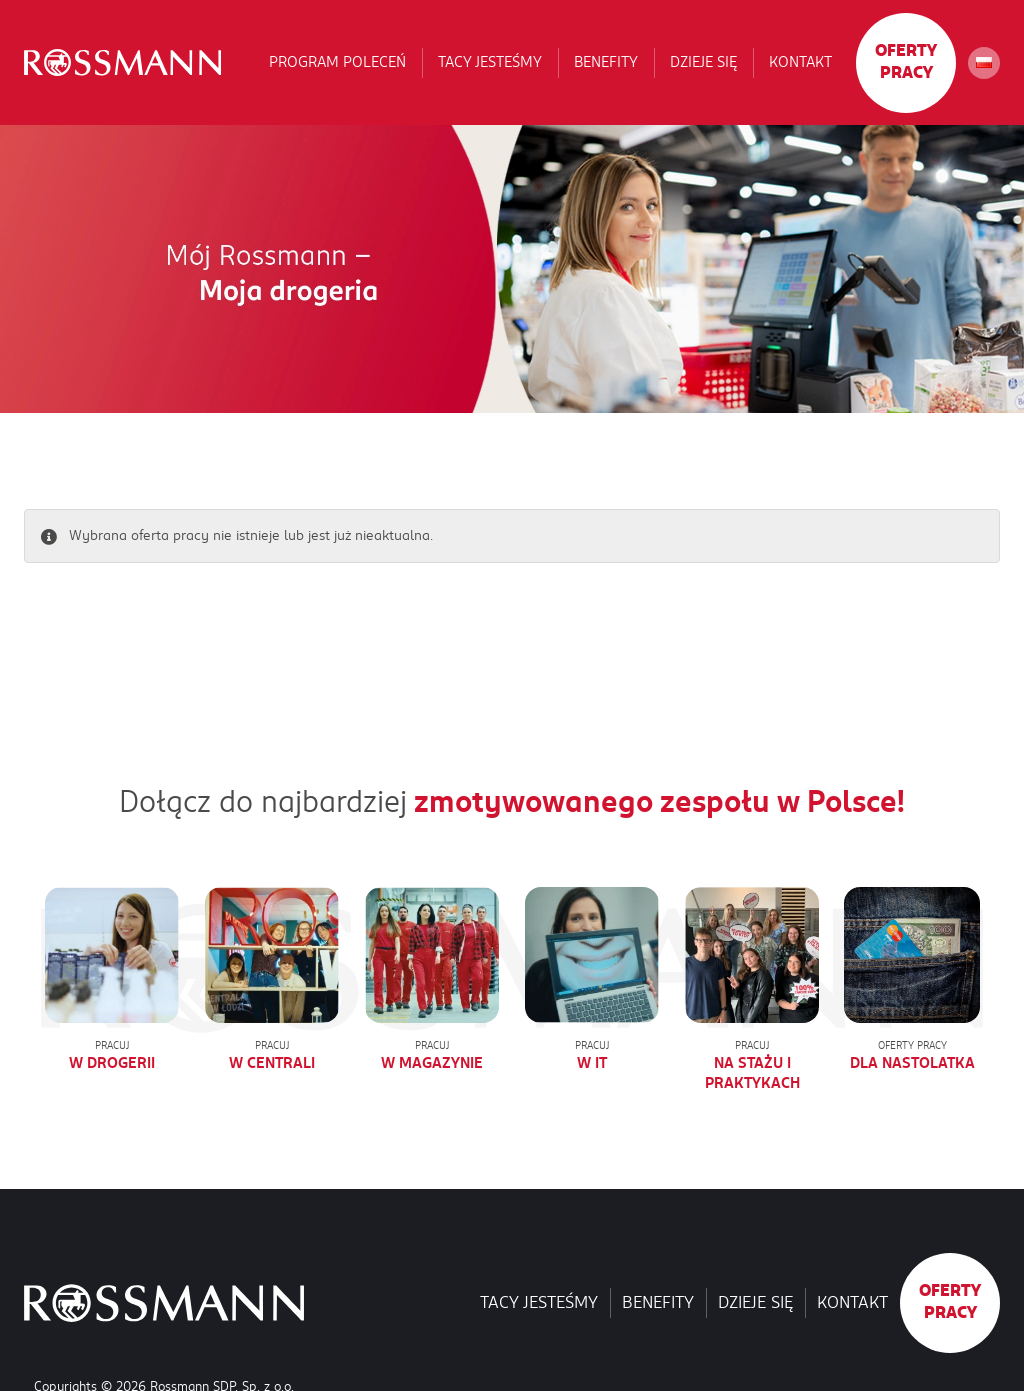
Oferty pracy (906, 62)
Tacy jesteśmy (490, 62)
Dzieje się (703, 62)
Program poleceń (337, 62)
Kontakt (800, 62)
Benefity (606, 62)
